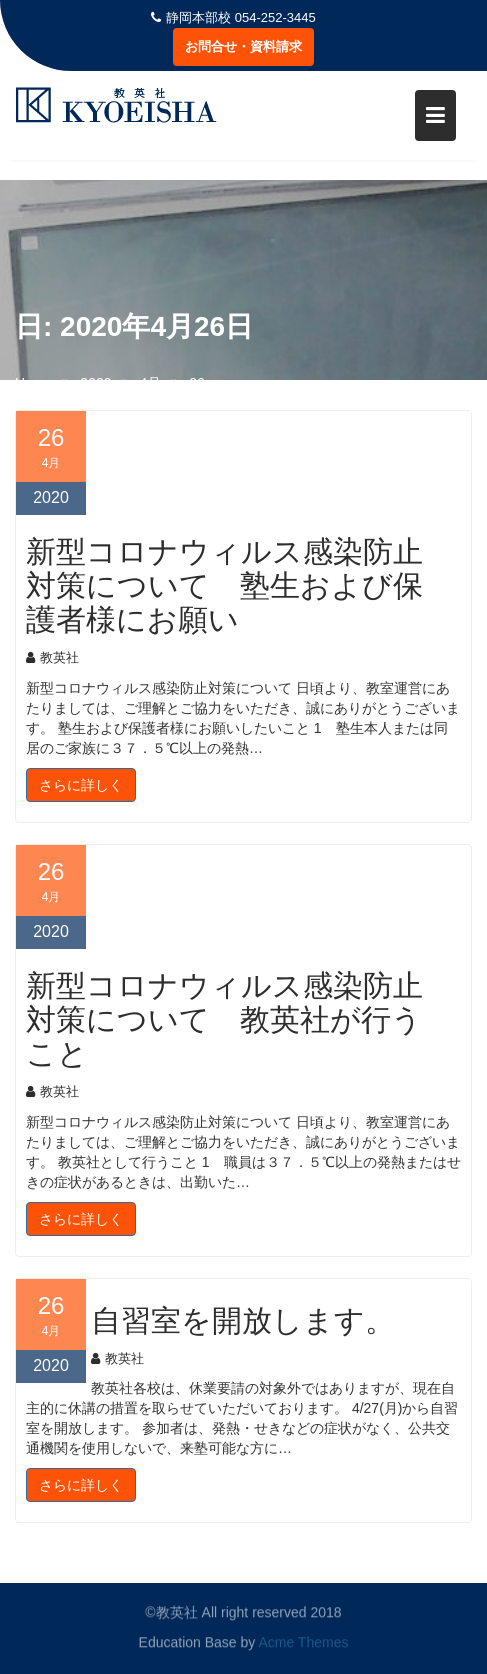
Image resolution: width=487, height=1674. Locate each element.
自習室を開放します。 (243, 1321)
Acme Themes (303, 1642)
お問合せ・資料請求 (243, 46)
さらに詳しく (81, 785)
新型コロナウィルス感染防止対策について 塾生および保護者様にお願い (224, 586)
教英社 (52, 657)
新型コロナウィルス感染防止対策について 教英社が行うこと (224, 1020)
